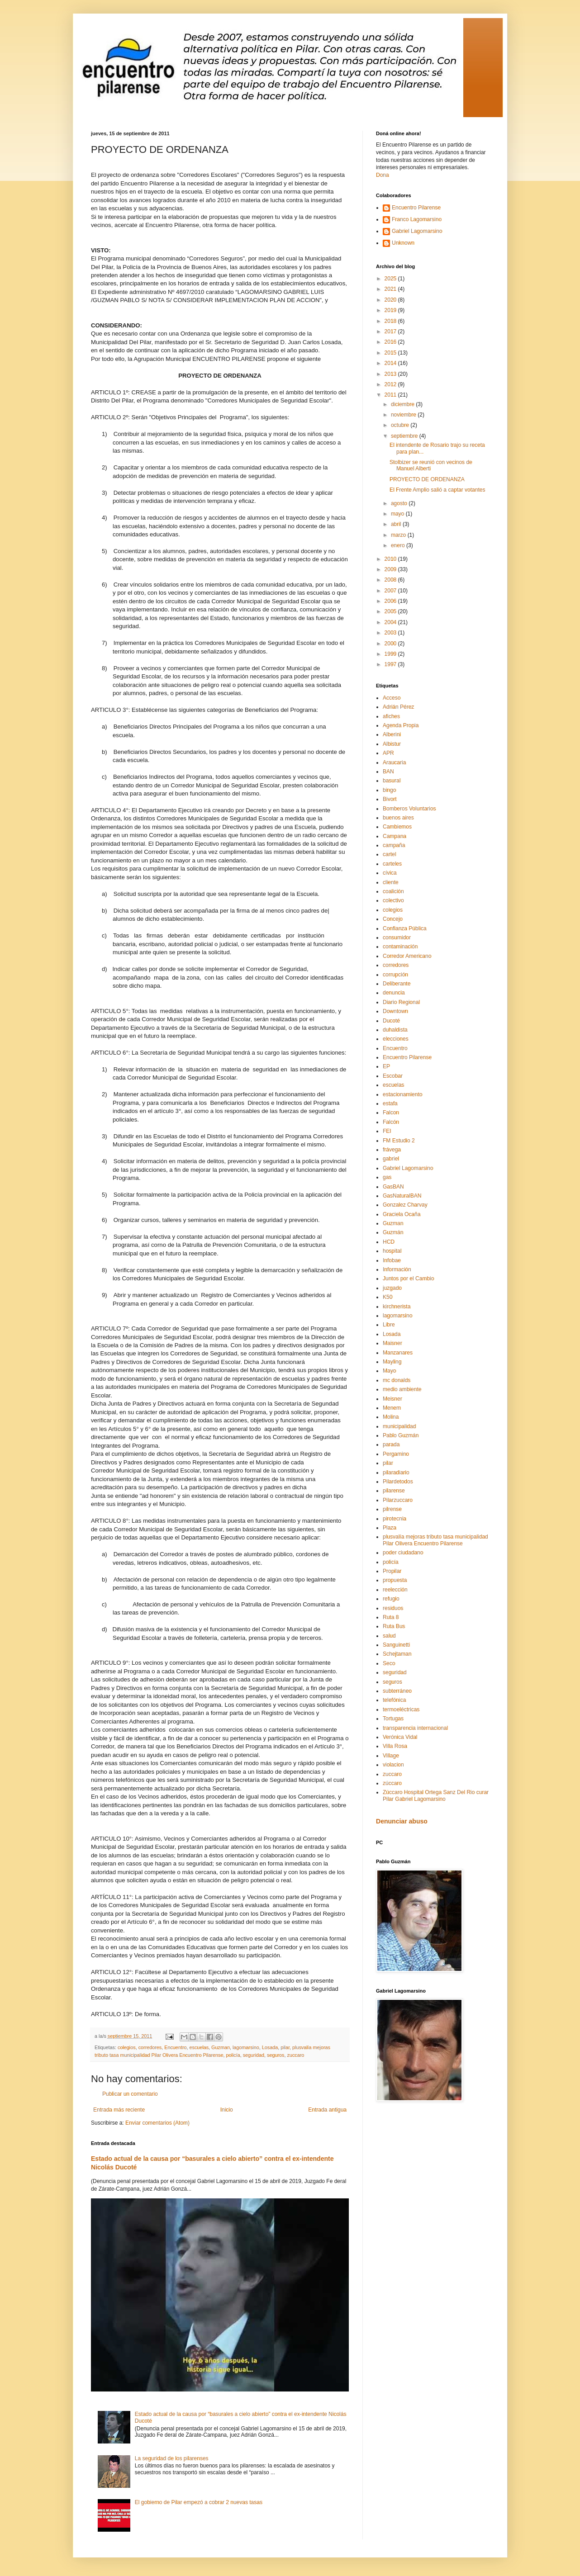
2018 (391, 321)
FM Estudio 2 (399, 1140)
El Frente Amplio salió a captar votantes (437, 490)
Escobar (393, 1076)
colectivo (393, 900)
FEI (387, 1131)
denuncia (394, 993)
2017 (391, 331)
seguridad (253, 2055)
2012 (391, 384)
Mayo (389, 1371)
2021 (391, 289)
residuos (393, 1608)
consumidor (397, 937)
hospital (392, 1251)
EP (386, 1066)
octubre (400, 425)
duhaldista (395, 1030)
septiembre (405, 436)
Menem (392, 1408)
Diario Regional (401, 1002)
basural (391, 780)
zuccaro (295, 2055)
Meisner (392, 1399)
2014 (391, 363)
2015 (391, 353)
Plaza (389, 1528)
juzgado (392, 1288)
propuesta (395, 1580)
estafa (390, 1103)
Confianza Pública (405, 928)
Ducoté (391, 1021)
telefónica (394, 1700)
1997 (391, 664)
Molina (391, 1417)
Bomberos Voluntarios (409, 808)
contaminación (400, 946)
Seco (389, 1663)
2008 (391, 580)
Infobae (392, 1260)
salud (389, 1636)
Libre (389, 1324)
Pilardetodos (398, 1481)
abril (397, 524)
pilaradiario (396, 1472)
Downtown (395, 1011)
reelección (395, 1589)
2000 (391, 643)
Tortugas (393, 1718)
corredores (150, 2047)
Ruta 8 (391, 1617)
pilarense (394, 1490)
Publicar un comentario (130, 2094)
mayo (398, 514)
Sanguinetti (396, 1645)
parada (391, 1444)
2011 (391, 395)
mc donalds (396, 1380)
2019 (391, 310)
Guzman (220, 2047)
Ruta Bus (394, 1626)
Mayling (392, 1362)
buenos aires (398, 817)
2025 (391, 278)
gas (387, 1177)
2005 (391, 611)
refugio (391, 1599)
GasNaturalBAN (402, 1196)
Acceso (391, 698)
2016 (391, 342)
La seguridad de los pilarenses (172, 2458)
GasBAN (393, 1187)
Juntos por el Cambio (408, 1278)
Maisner (392, 1343)
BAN (388, 771)
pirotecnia (394, 1518)
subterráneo (397, 1691)
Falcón (391, 1122)
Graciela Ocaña (401, 1214)
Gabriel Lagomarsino (417, 231)
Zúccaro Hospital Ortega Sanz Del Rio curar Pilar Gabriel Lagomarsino (436, 1795)
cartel (389, 854)
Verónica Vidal (400, 1737)
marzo (399, 535)
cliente (391, 882)
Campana (394, 836)
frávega (392, 1149)
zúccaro (392, 1783)
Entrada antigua (327, 2110)
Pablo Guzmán (400, 1435)
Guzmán (393, 1232)
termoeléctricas (401, 1709)
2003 (391, 633)
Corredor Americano (407, 956)
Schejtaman (397, 1654)
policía (233, 2055)
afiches (391, 716)
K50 (387, 1297)
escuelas (199, 2047)
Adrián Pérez (398, 707)
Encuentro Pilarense (416, 207)
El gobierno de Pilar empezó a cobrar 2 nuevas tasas (198, 2502)
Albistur (392, 744)
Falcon (391, 1112)
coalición (393, 891)
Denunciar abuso (402, 1821)
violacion (393, 1765)
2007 (391, 590)
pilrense (392, 1509)
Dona (382, 175)
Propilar (392, 1571)
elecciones (396, 1039)
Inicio (226, 2110)
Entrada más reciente (119, 2110)
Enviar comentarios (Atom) (157, 2123)
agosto (400, 503)
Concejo (393, 919)
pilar (285, 2047)
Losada (270, 2047)
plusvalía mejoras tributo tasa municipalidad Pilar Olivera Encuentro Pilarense (435, 1540)
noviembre (404, 415)
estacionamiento (402, 1094)
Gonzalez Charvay (405, 1205)
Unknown (403, 243)
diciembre (403, 404)
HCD (389, 1242)
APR (388, 753)
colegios (127, 2047)
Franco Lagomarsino (417, 219)
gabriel (391, 1158)
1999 (391, 654)
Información (397, 1269)
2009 (391, 569)
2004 (391, 622)
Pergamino (396, 1454)
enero (398, 545)
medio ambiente (402, 1389)
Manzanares (398, 1353)
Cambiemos (397, 827)
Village (391, 1755)
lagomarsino (246, 2047)
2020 (391, 300)
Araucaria (394, 762)
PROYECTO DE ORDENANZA (427, 479)
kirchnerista (396, 1306)
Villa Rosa (395, 1746)
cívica (390, 873)
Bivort (390, 799)
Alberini (392, 734)
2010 (391, 559)
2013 (391, 374)
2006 (391, 601)
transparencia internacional (415, 1728)
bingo (389, 790)
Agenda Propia (400, 725)
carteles (392, 864)
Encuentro (175, 2047)
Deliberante (396, 983)
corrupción (395, 974)
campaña (394, 845)
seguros (275, 2055)
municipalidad (399, 1426)
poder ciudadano (403, 1552)
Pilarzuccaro (398, 1500)
